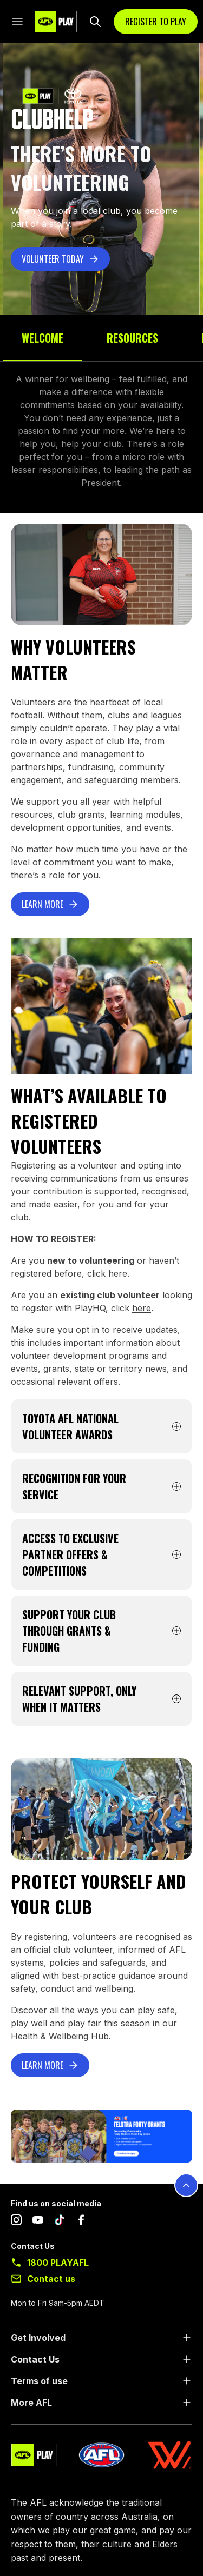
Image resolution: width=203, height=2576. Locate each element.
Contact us (51, 2278)
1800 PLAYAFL (58, 2262)
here (117, 1273)
